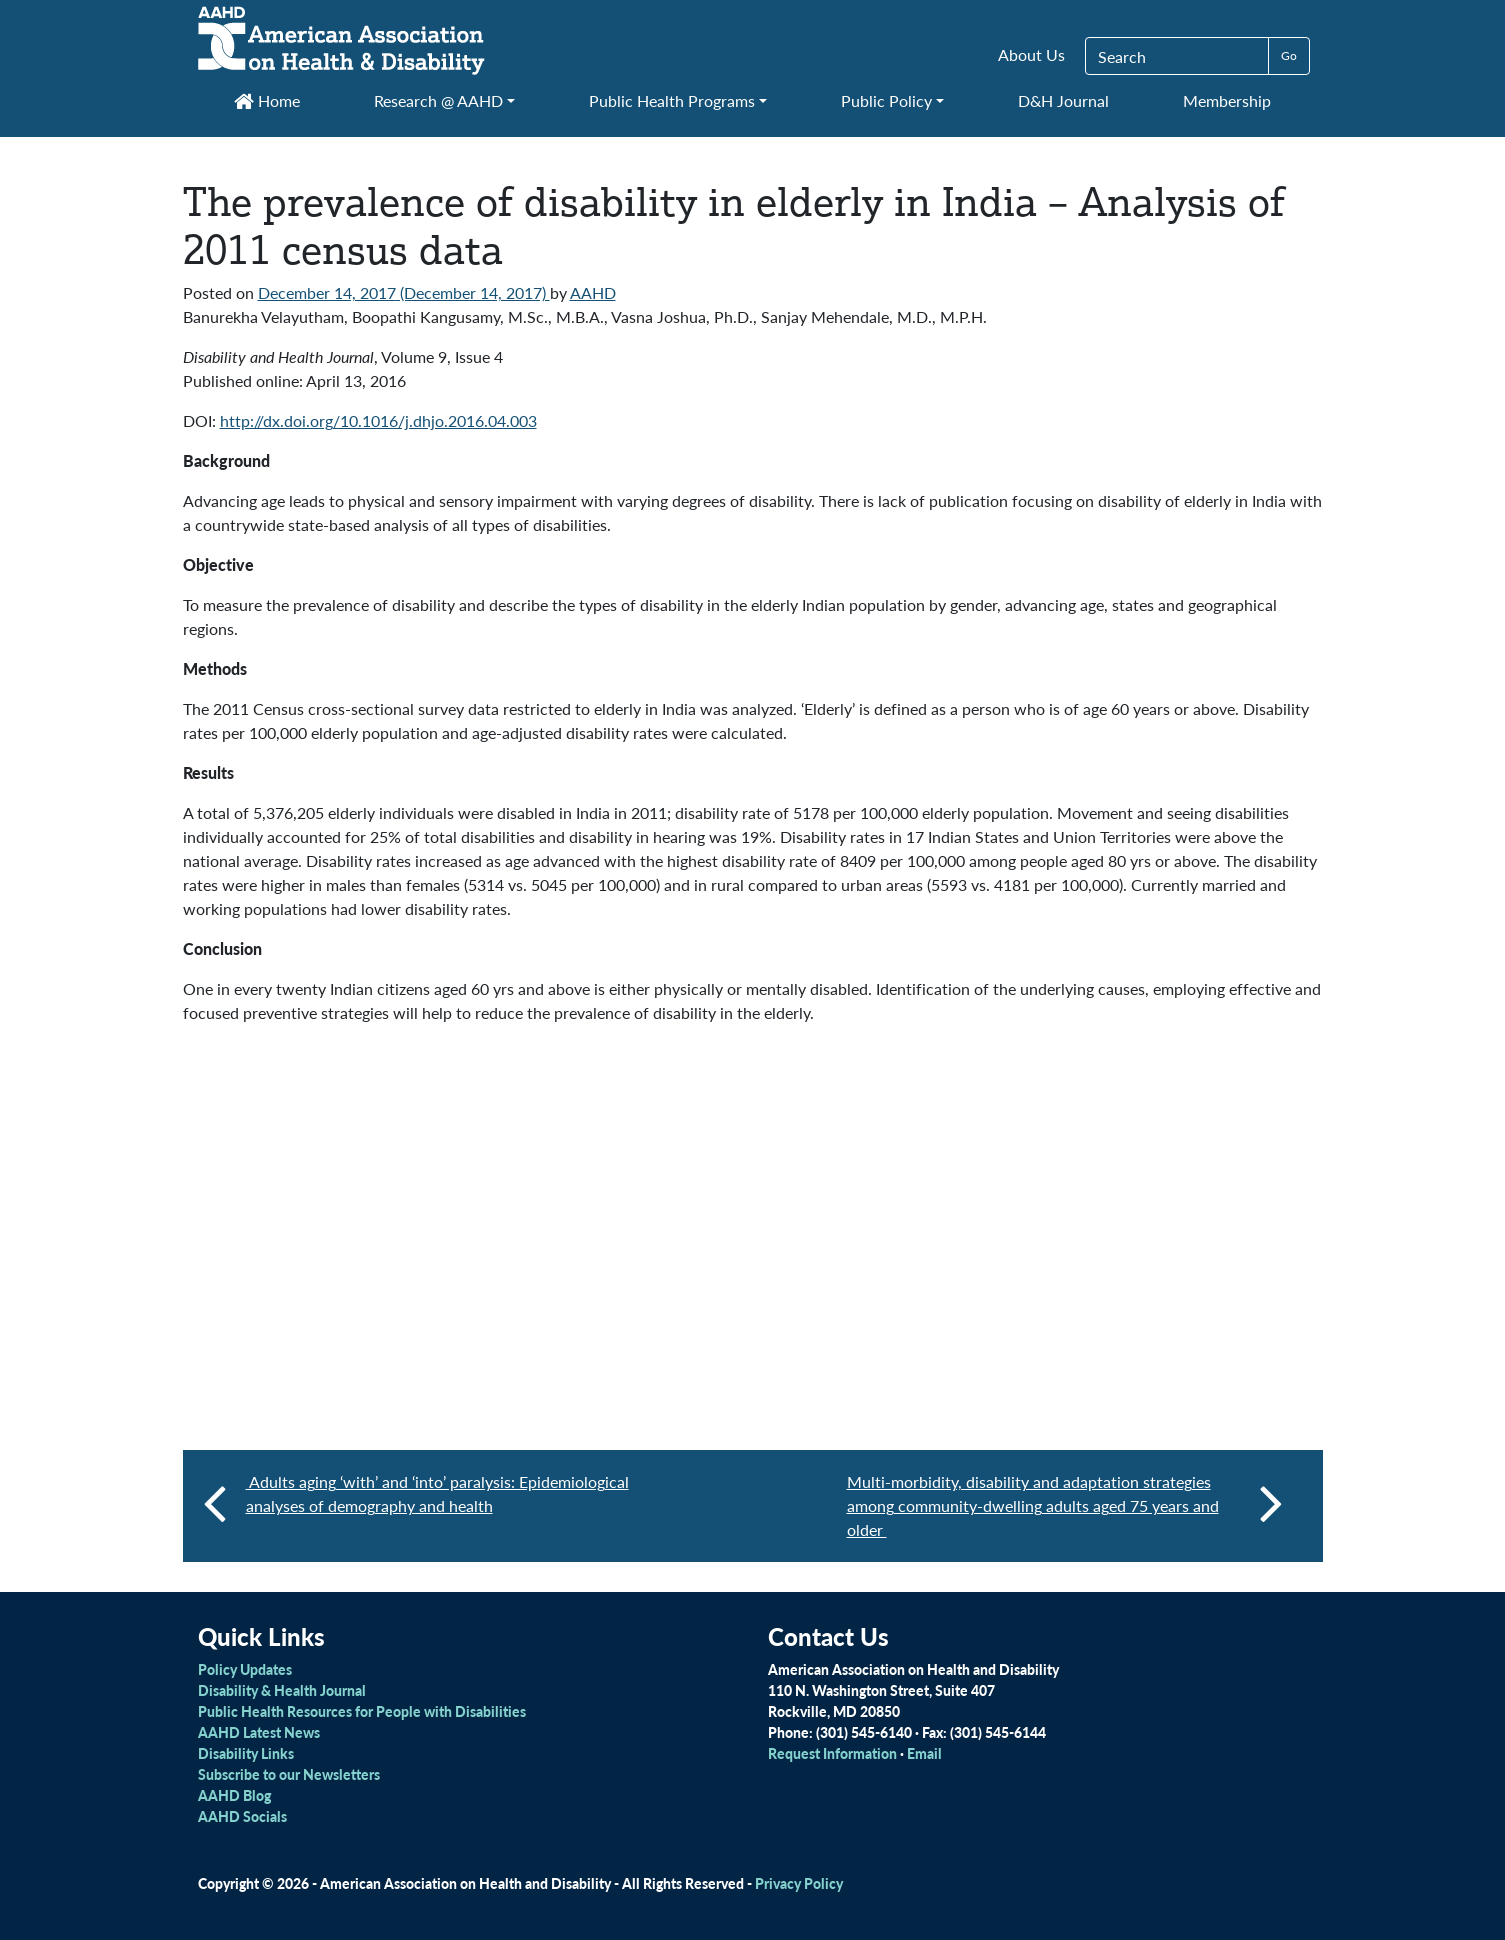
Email (924, 1753)
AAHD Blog (234, 1795)
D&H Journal (1063, 100)
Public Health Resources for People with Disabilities (362, 1711)
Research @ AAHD (438, 100)
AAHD (593, 292)
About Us (1031, 54)
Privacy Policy (799, 1883)
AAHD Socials (242, 1816)
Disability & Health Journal (282, 1690)
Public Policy (886, 100)
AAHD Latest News (259, 1732)
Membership (1227, 100)
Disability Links (246, 1753)
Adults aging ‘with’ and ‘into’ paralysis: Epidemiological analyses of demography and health (437, 1493)
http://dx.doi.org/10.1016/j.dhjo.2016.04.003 (378, 420)
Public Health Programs (672, 100)
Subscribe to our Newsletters (289, 1774)
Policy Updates (245, 1669)
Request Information (832, 1753)
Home (267, 100)
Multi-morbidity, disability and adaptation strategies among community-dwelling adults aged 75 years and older (1065, 1505)
